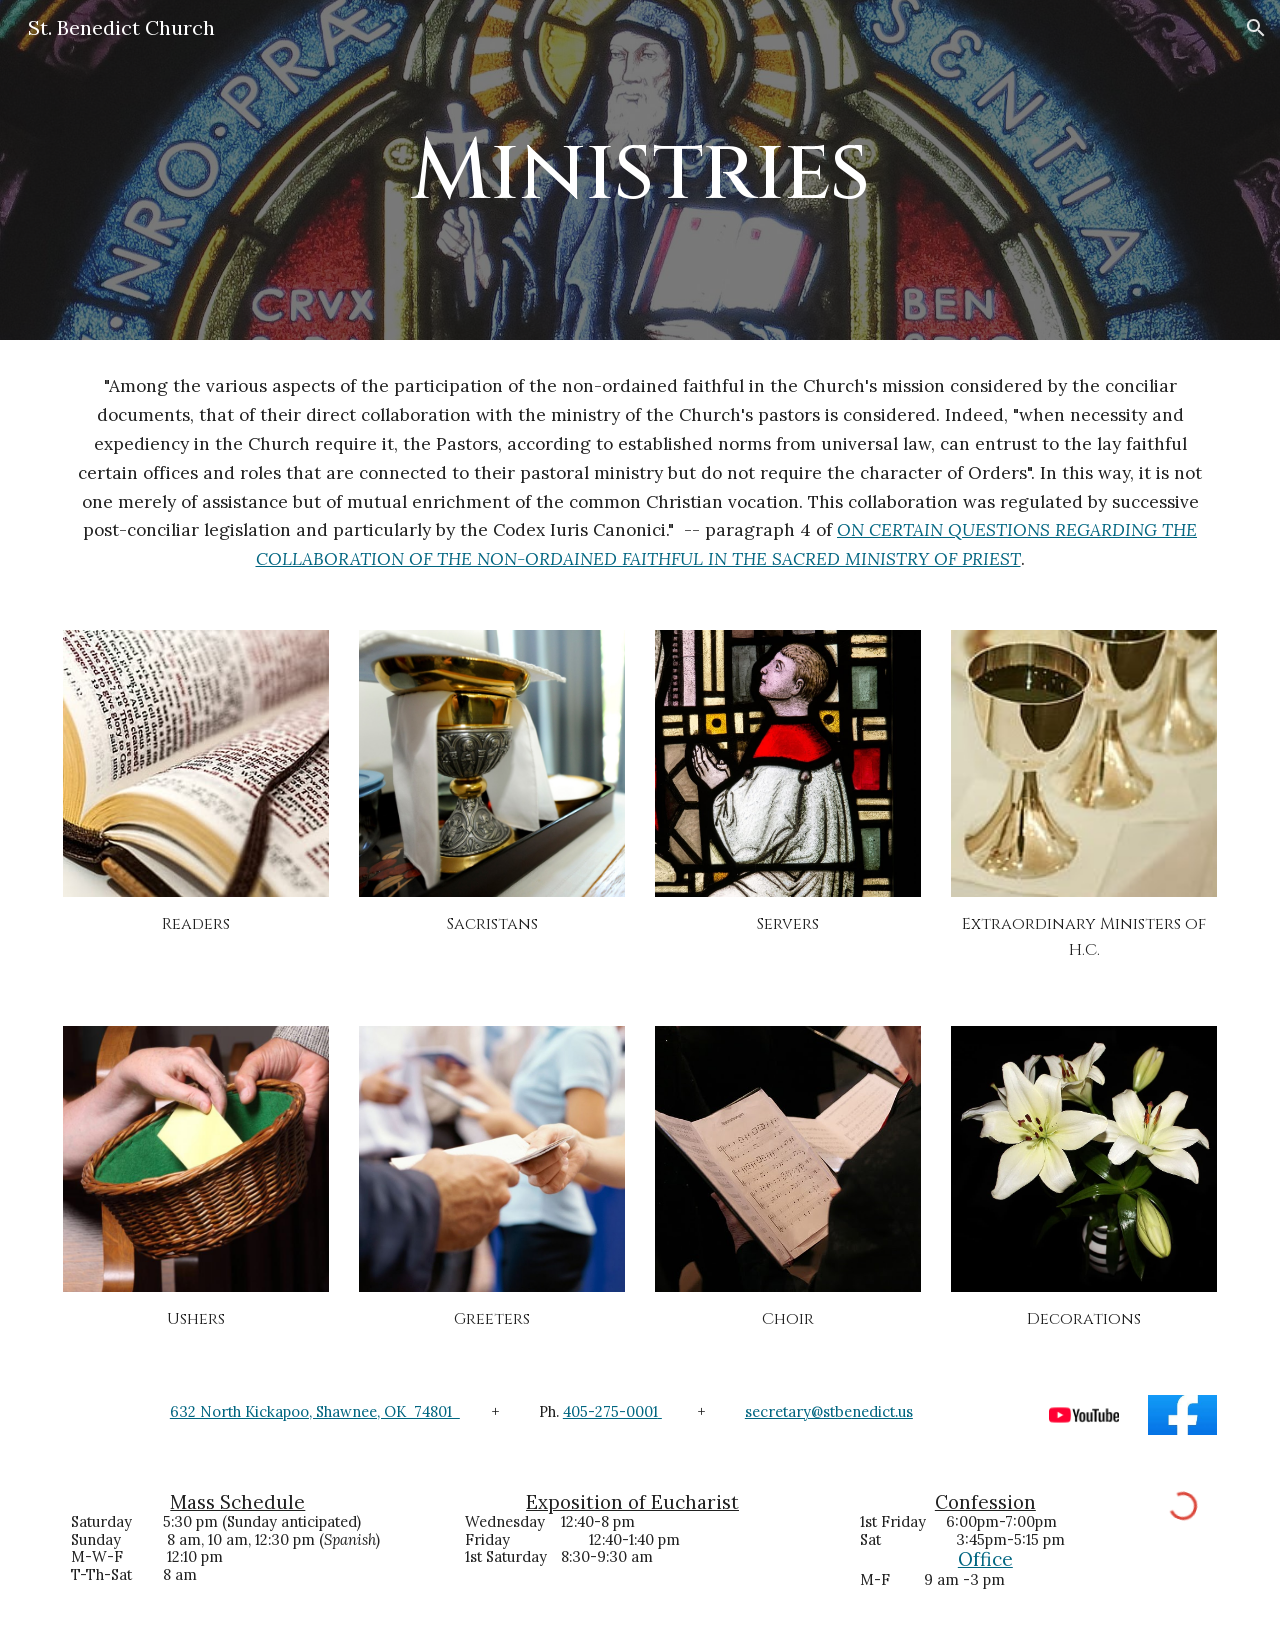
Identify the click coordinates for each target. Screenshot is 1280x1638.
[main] (640, 169)
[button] (1256, 28)
